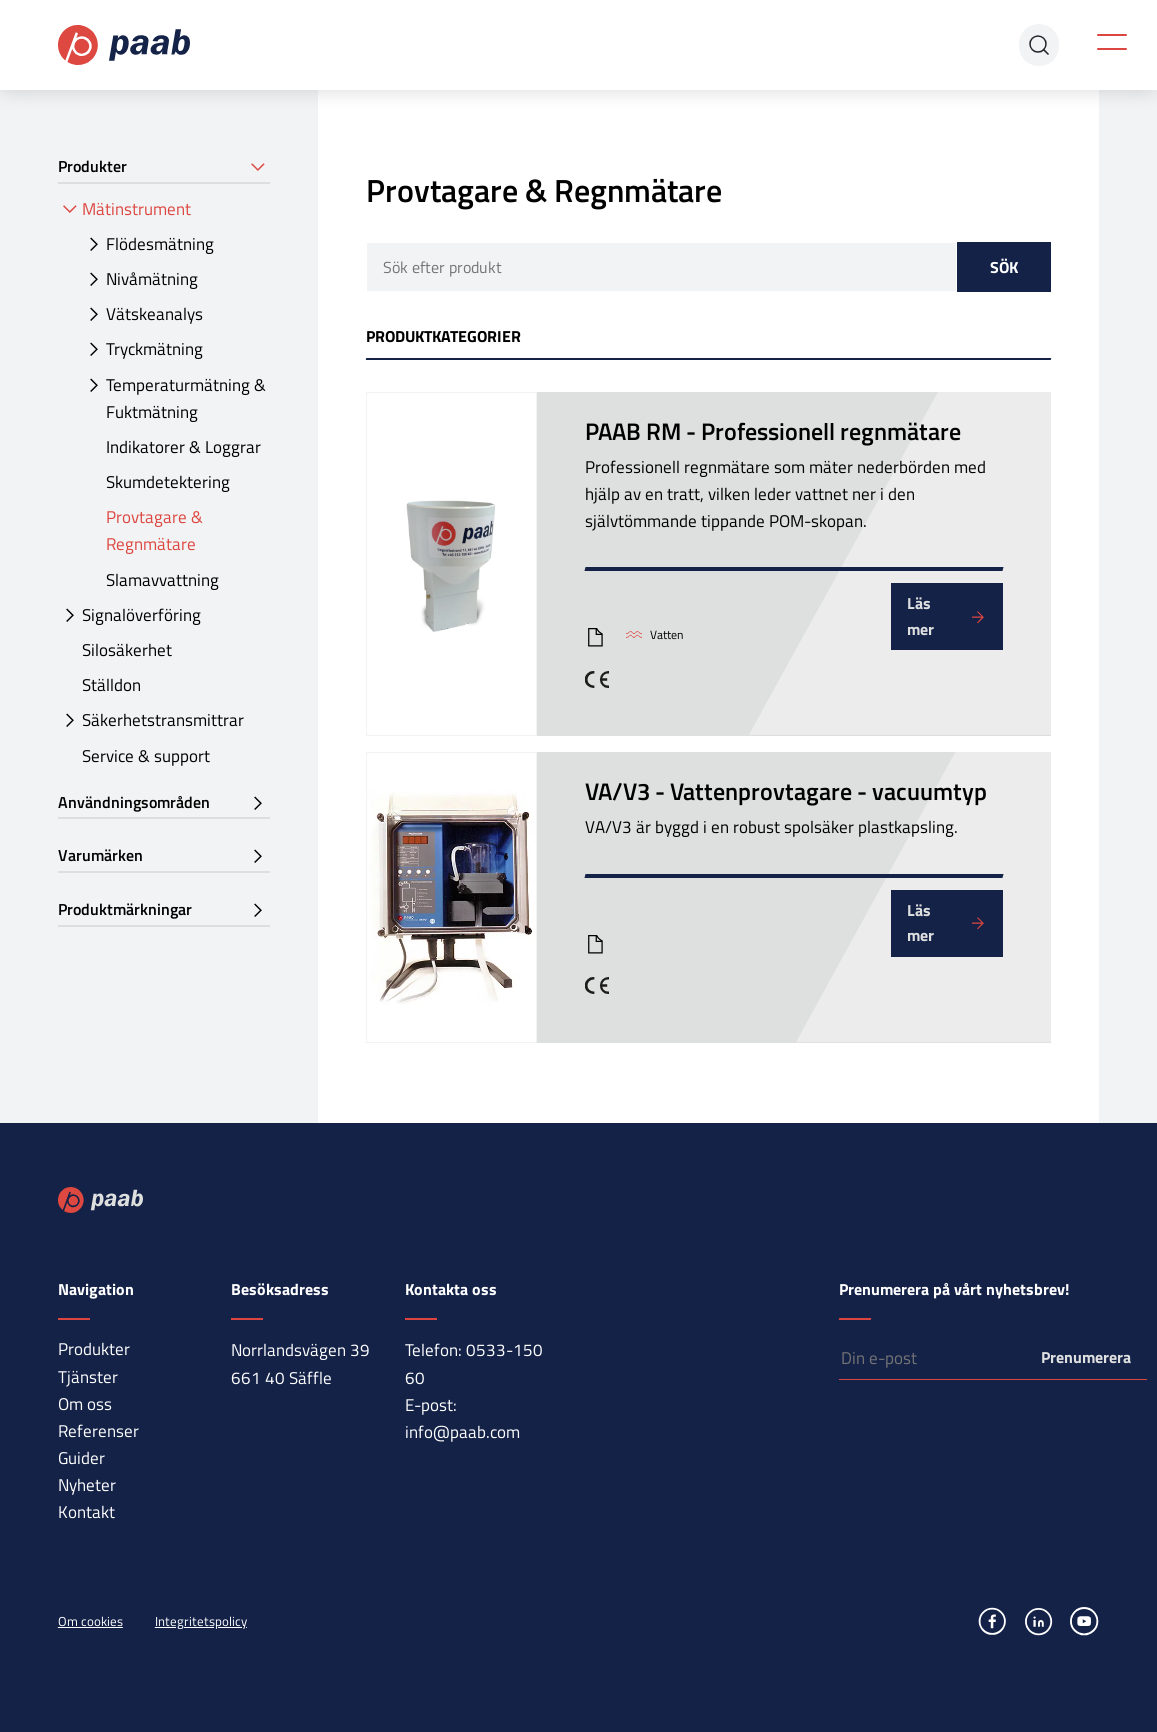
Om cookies (90, 1621)
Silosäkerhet (127, 650)
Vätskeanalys (154, 314)
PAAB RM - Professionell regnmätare (773, 431)
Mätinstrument (136, 209)
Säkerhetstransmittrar (163, 720)
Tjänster (88, 1377)
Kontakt (86, 1512)
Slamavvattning (162, 580)
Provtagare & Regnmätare (154, 530)
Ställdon (111, 685)
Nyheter (87, 1485)
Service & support (146, 756)
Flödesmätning (160, 244)
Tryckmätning (154, 349)
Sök (1004, 267)
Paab (125, 45)
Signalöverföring (141, 615)
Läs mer (920, 616)
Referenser (98, 1431)
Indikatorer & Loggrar (183, 447)
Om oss (85, 1404)
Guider (81, 1458)
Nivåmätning (152, 279)
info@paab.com (462, 1432)
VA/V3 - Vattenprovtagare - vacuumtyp (786, 791)
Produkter (94, 1349)
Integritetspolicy (201, 1621)
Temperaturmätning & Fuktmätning (186, 398)
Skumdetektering (168, 482)
